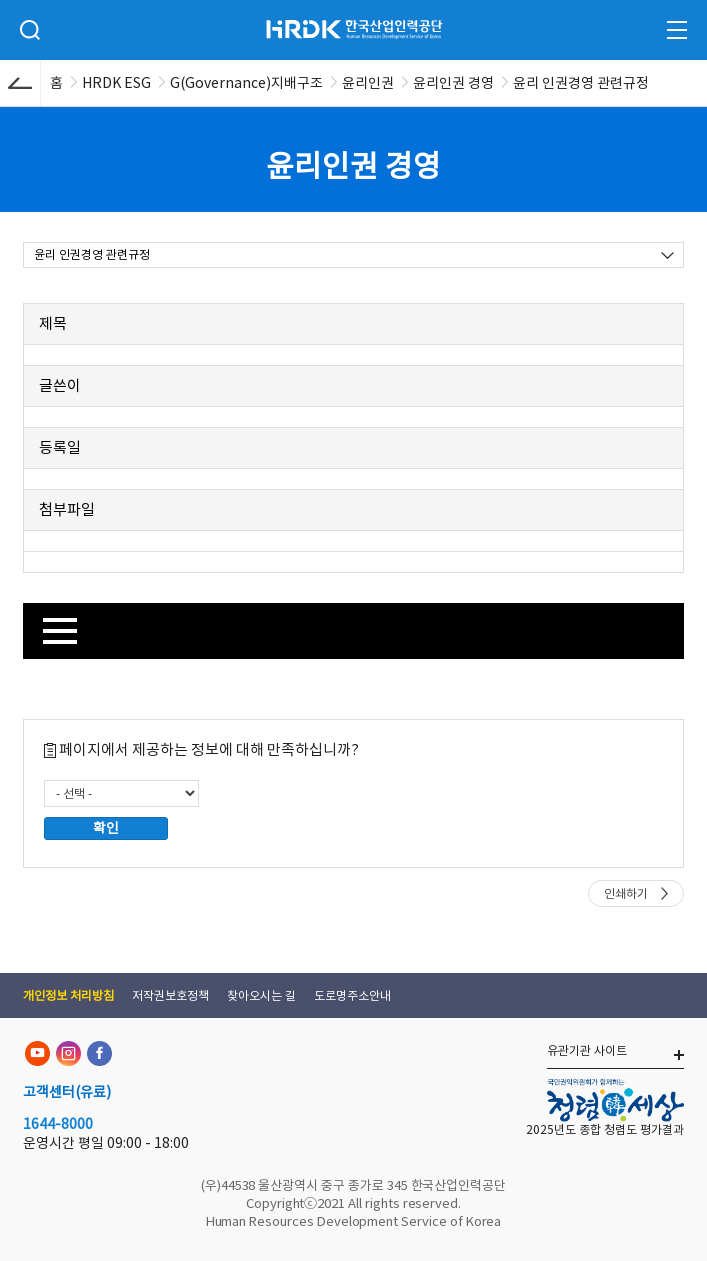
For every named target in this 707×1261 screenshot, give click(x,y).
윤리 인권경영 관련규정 (92, 254)
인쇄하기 (626, 893)
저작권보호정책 (170, 995)
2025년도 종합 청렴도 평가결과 (605, 1129)
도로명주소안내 (352, 995)
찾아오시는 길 (261, 995)
